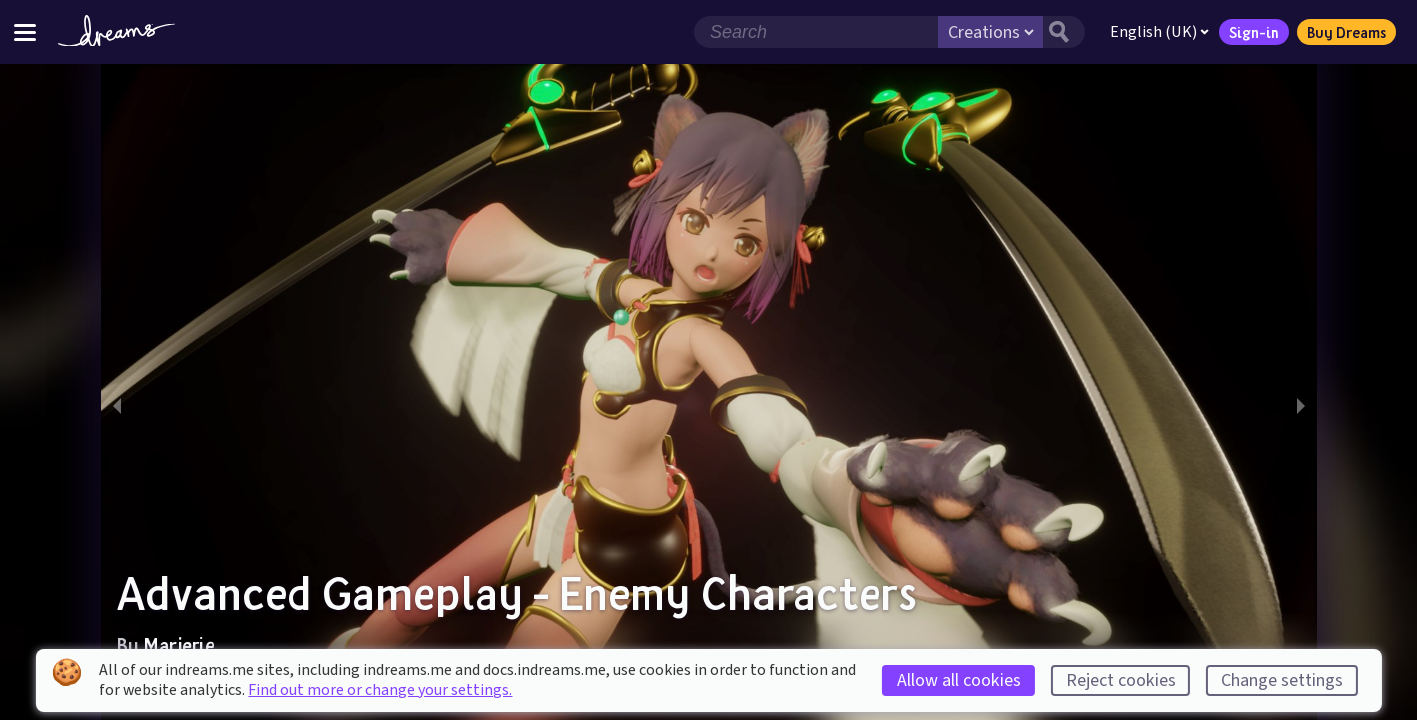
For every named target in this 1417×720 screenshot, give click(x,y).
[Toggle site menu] (25, 31)
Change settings (1282, 680)
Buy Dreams (1346, 32)
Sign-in (1254, 32)
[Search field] (816, 32)
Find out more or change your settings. (380, 690)
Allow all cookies (959, 680)
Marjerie (178, 645)
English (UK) (1159, 32)
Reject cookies (1121, 680)
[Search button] (1064, 32)
